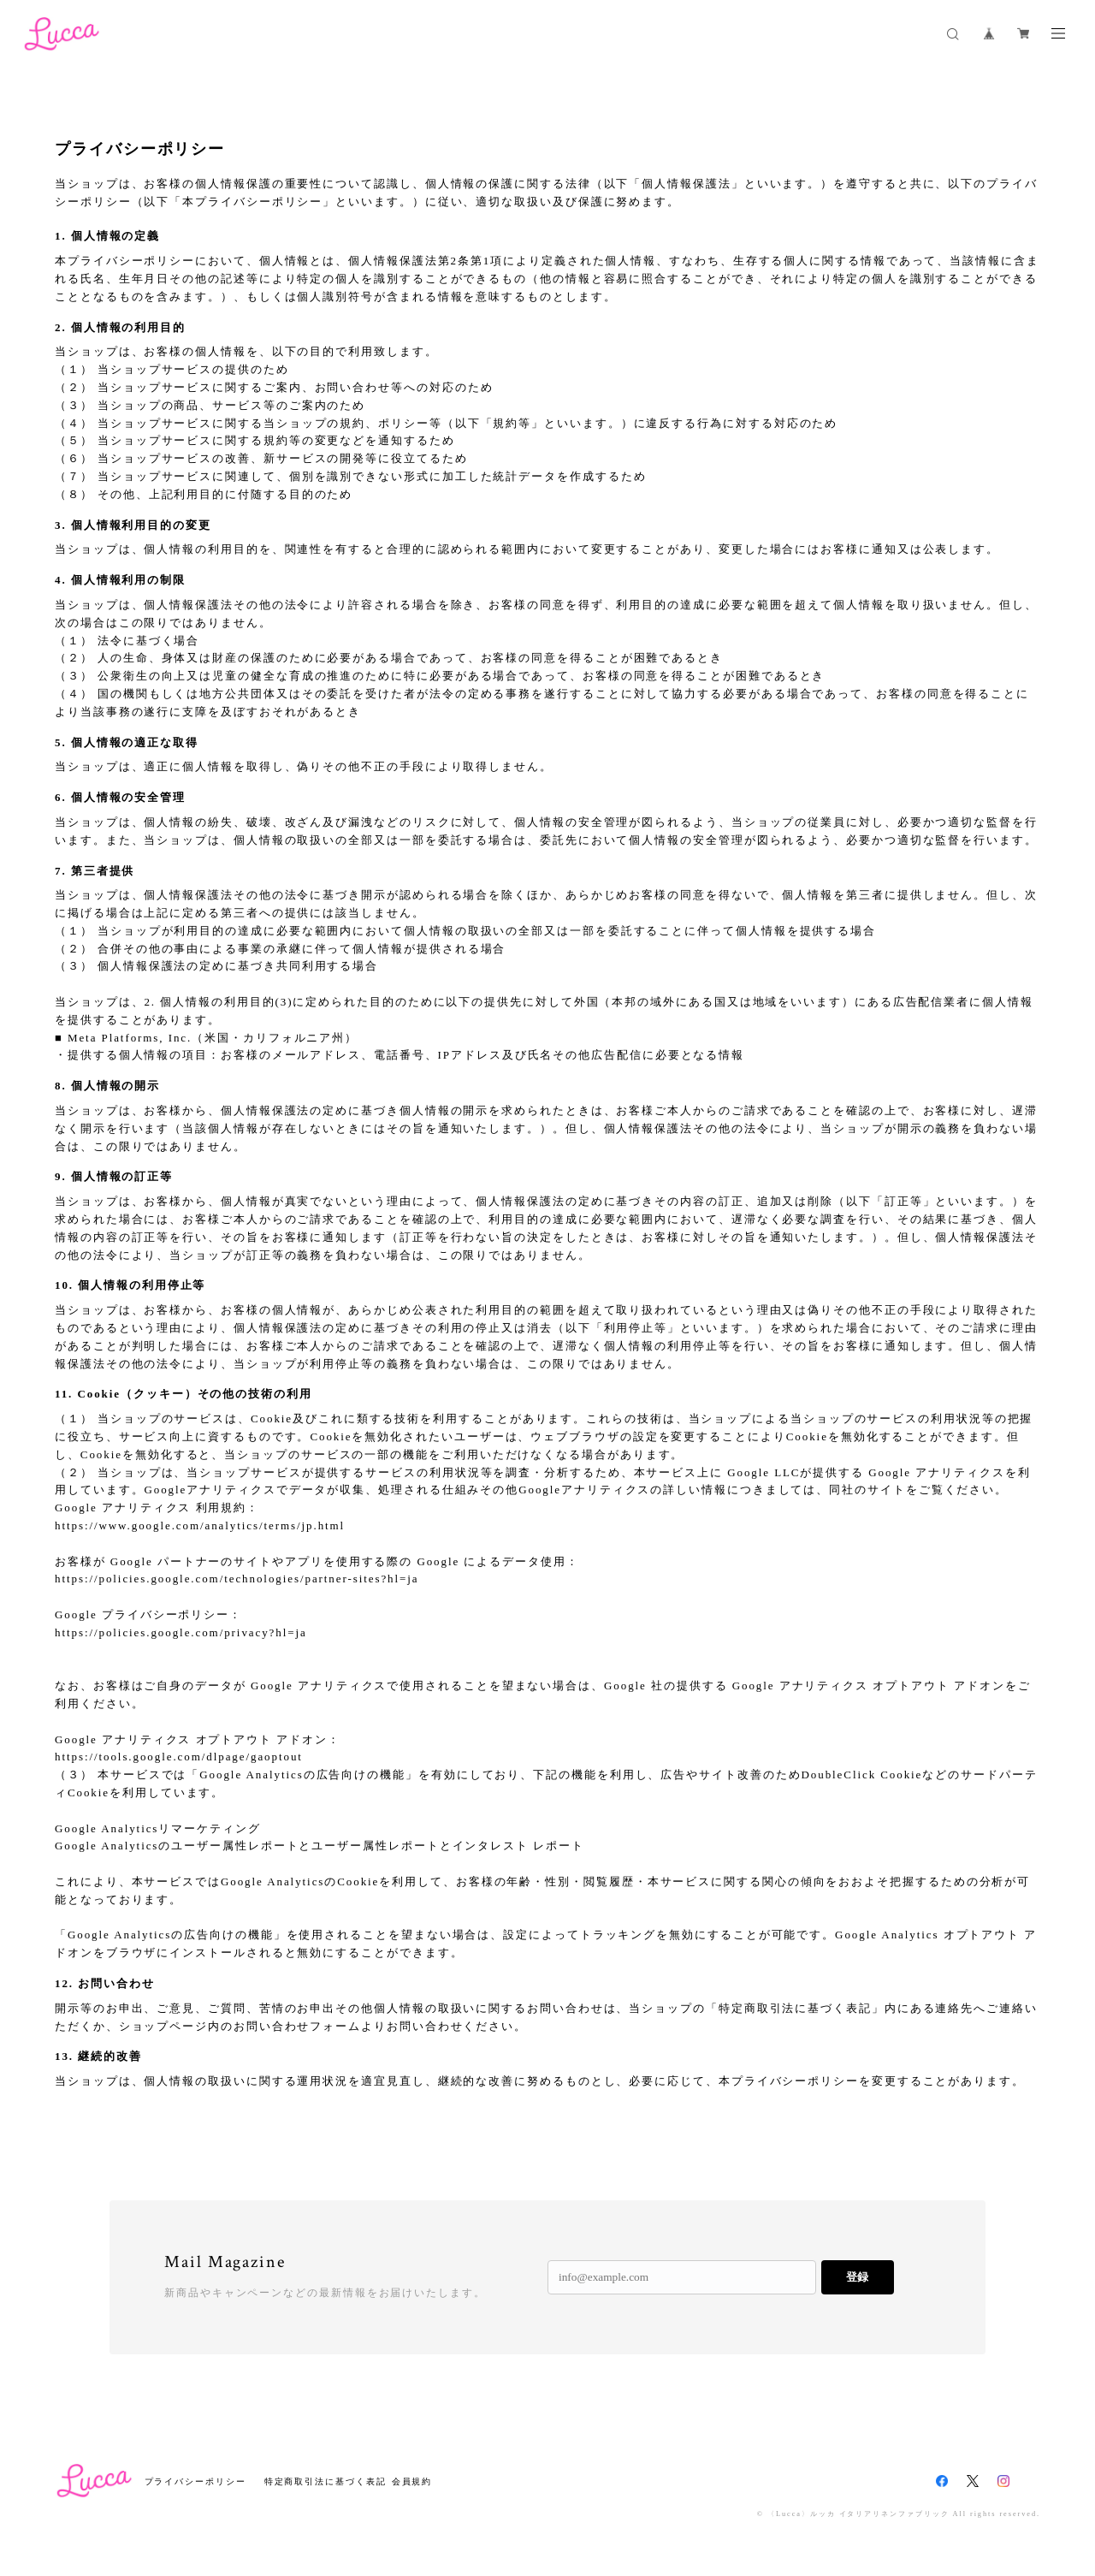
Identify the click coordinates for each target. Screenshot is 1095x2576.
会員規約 (412, 2481)
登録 (857, 2276)
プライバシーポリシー (195, 2481)
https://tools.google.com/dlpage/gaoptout (179, 1756)
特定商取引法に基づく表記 (325, 2481)
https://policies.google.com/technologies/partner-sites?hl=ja (237, 1578)
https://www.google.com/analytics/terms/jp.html (200, 1525)
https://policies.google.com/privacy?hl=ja (181, 1632)
